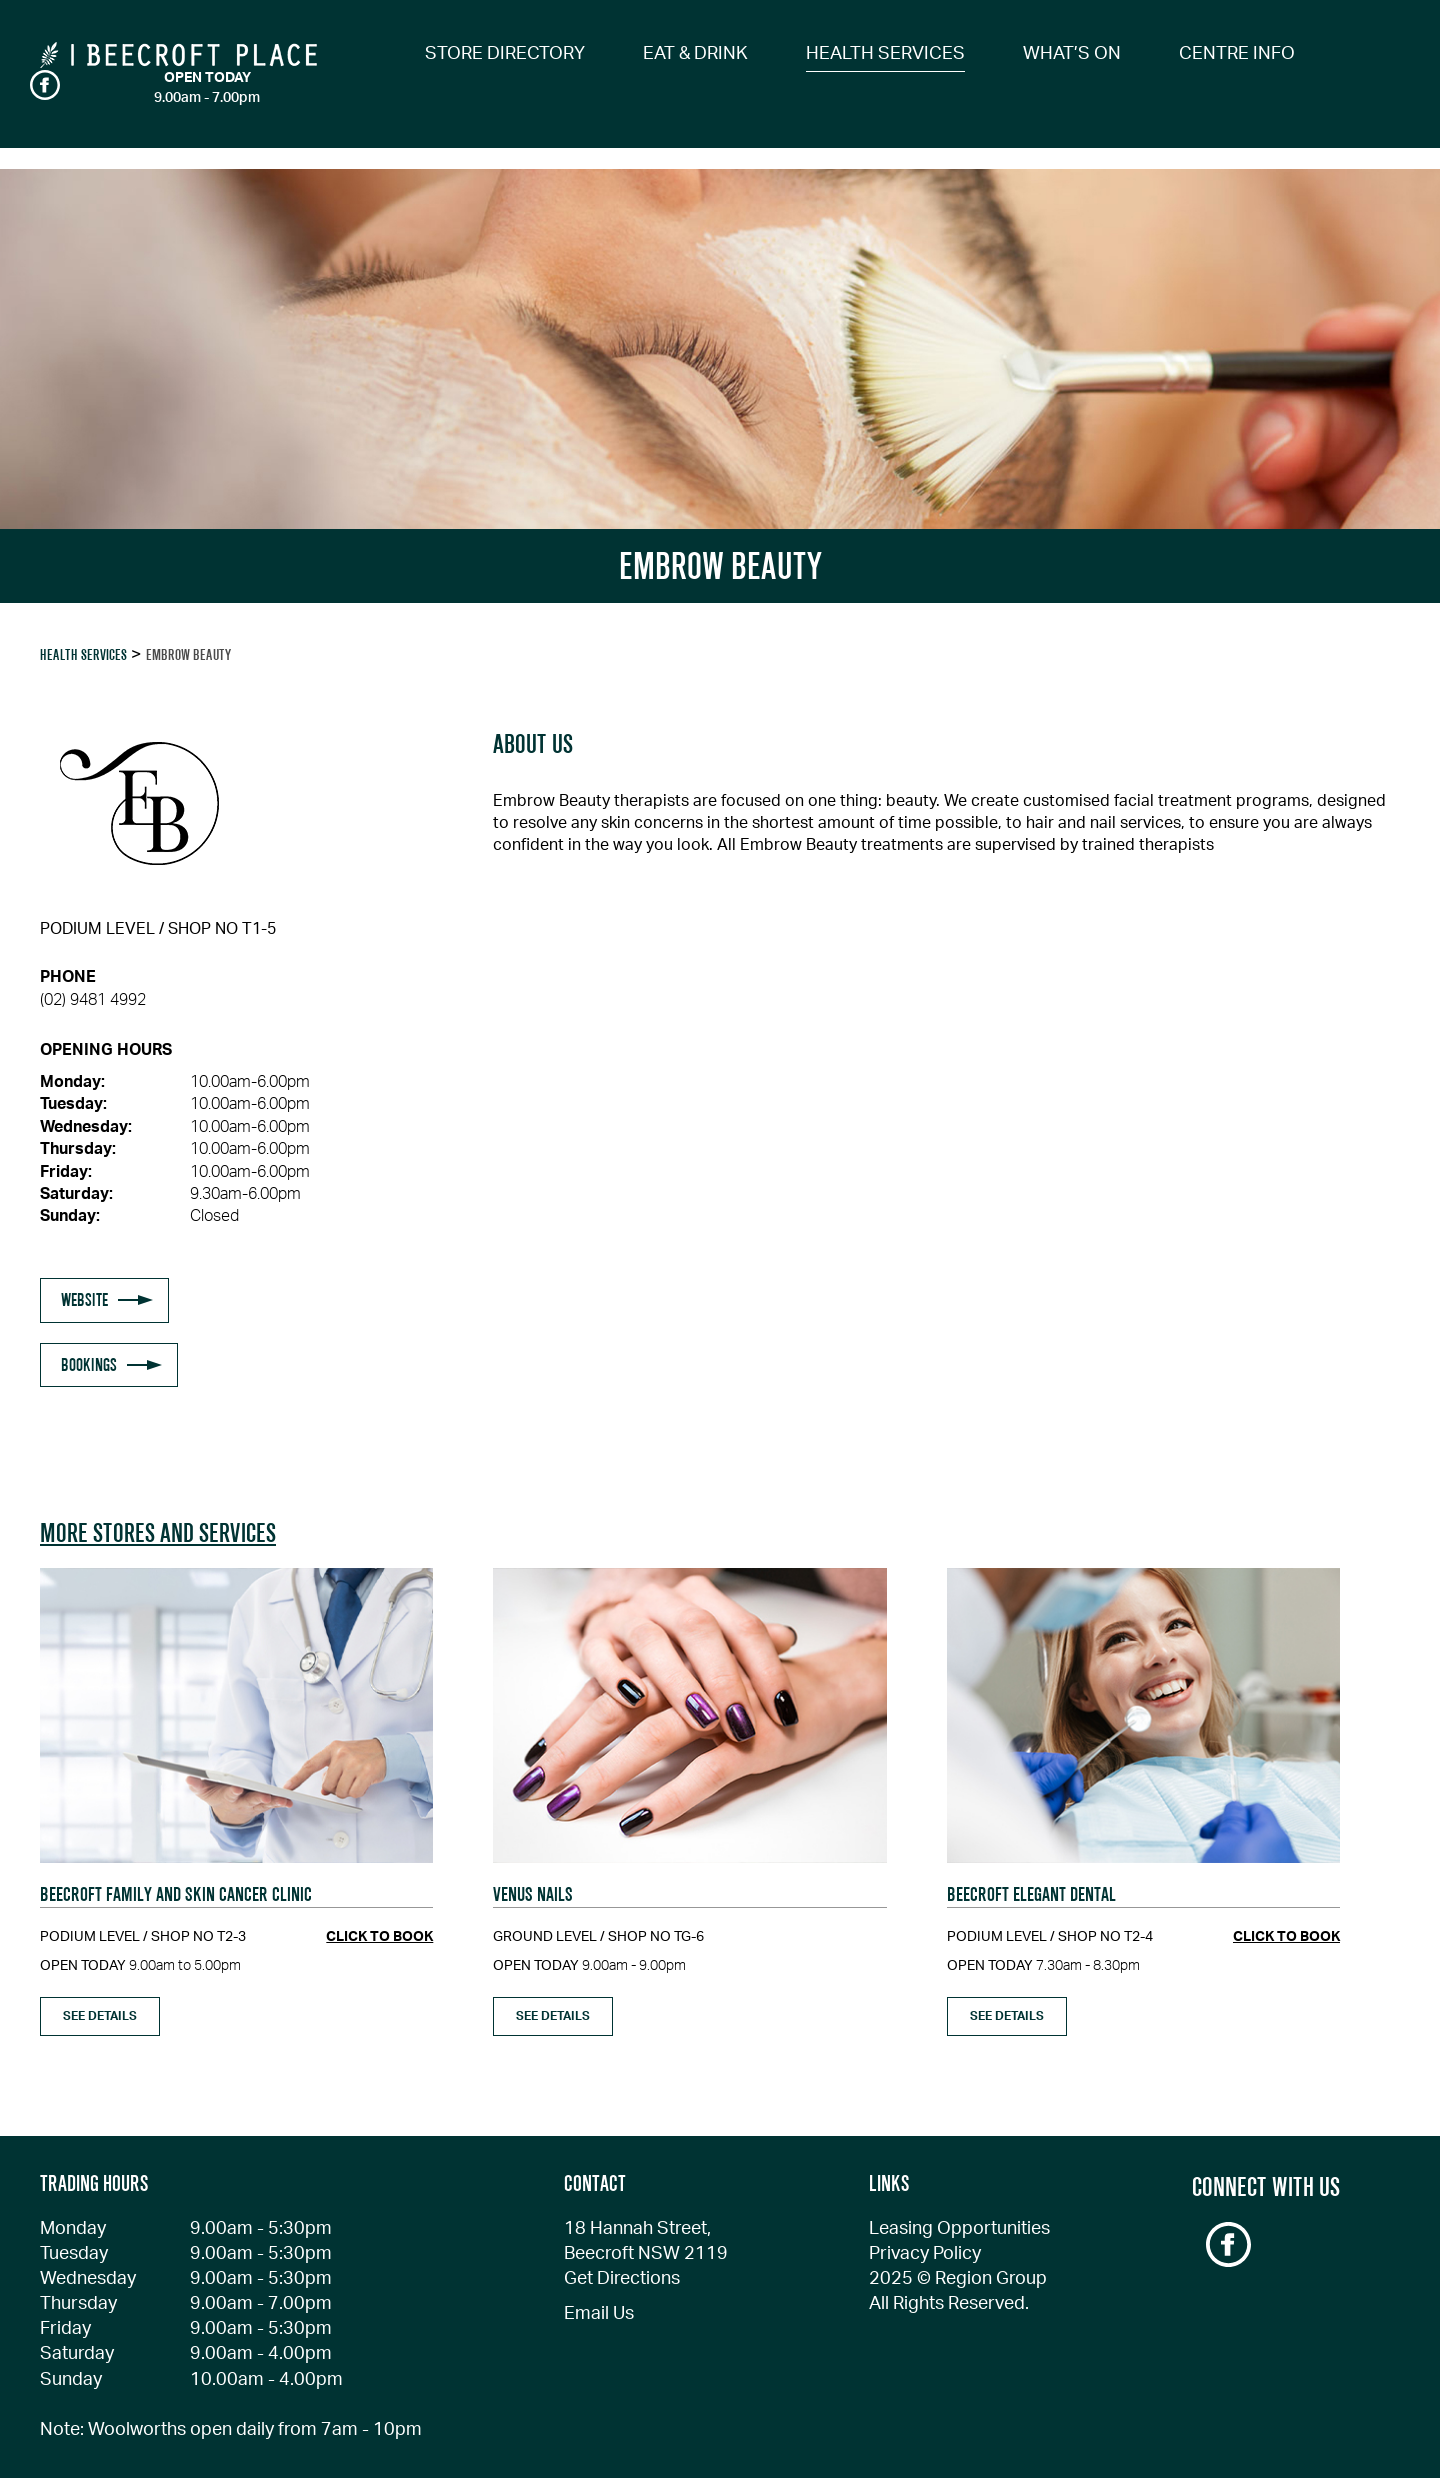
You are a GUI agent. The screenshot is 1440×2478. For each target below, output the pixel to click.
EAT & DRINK (695, 54)
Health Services (83, 655)
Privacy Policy (925, 2254)
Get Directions (622, 2279)
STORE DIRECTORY (505, 54)
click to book (379, 1937)
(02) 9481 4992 (93, 1000)
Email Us (599, 2314)
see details (100, 2016)
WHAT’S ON (1072, 54)
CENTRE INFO (1237, 54)
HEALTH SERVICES (885, 54)
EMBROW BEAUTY (188, 655)
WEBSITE (84, 1300)
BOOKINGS (89, 1365)
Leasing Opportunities (959, 2229)
